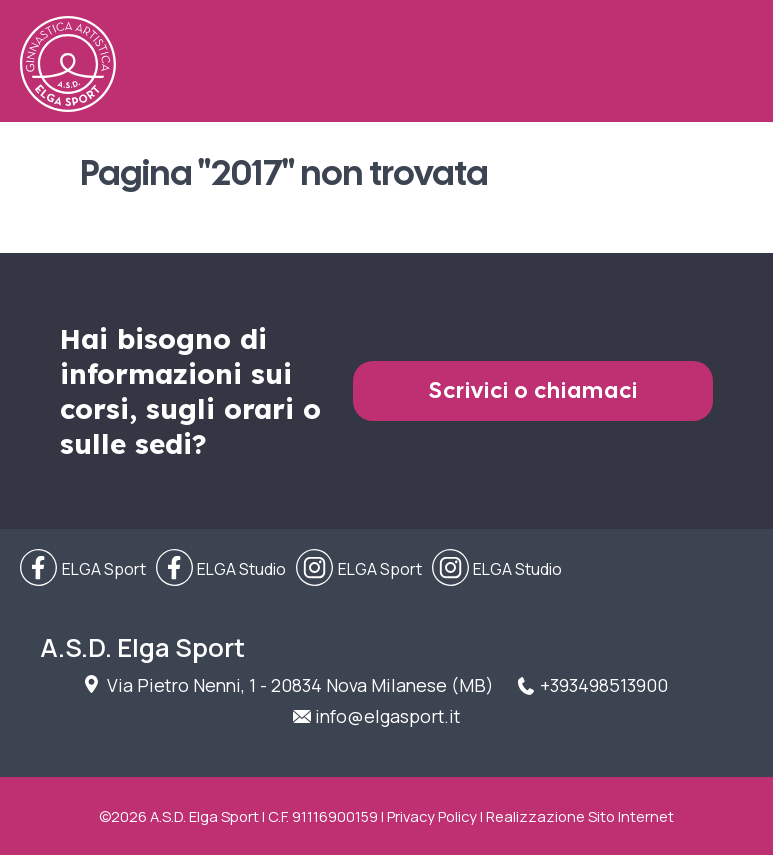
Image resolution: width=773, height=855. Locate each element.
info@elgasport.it (387, 716)
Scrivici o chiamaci (533, 390)
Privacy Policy (432, 816)
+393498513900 (604, 685)
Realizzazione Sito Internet (580, 816)
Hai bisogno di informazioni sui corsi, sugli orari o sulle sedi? (190, 391)
